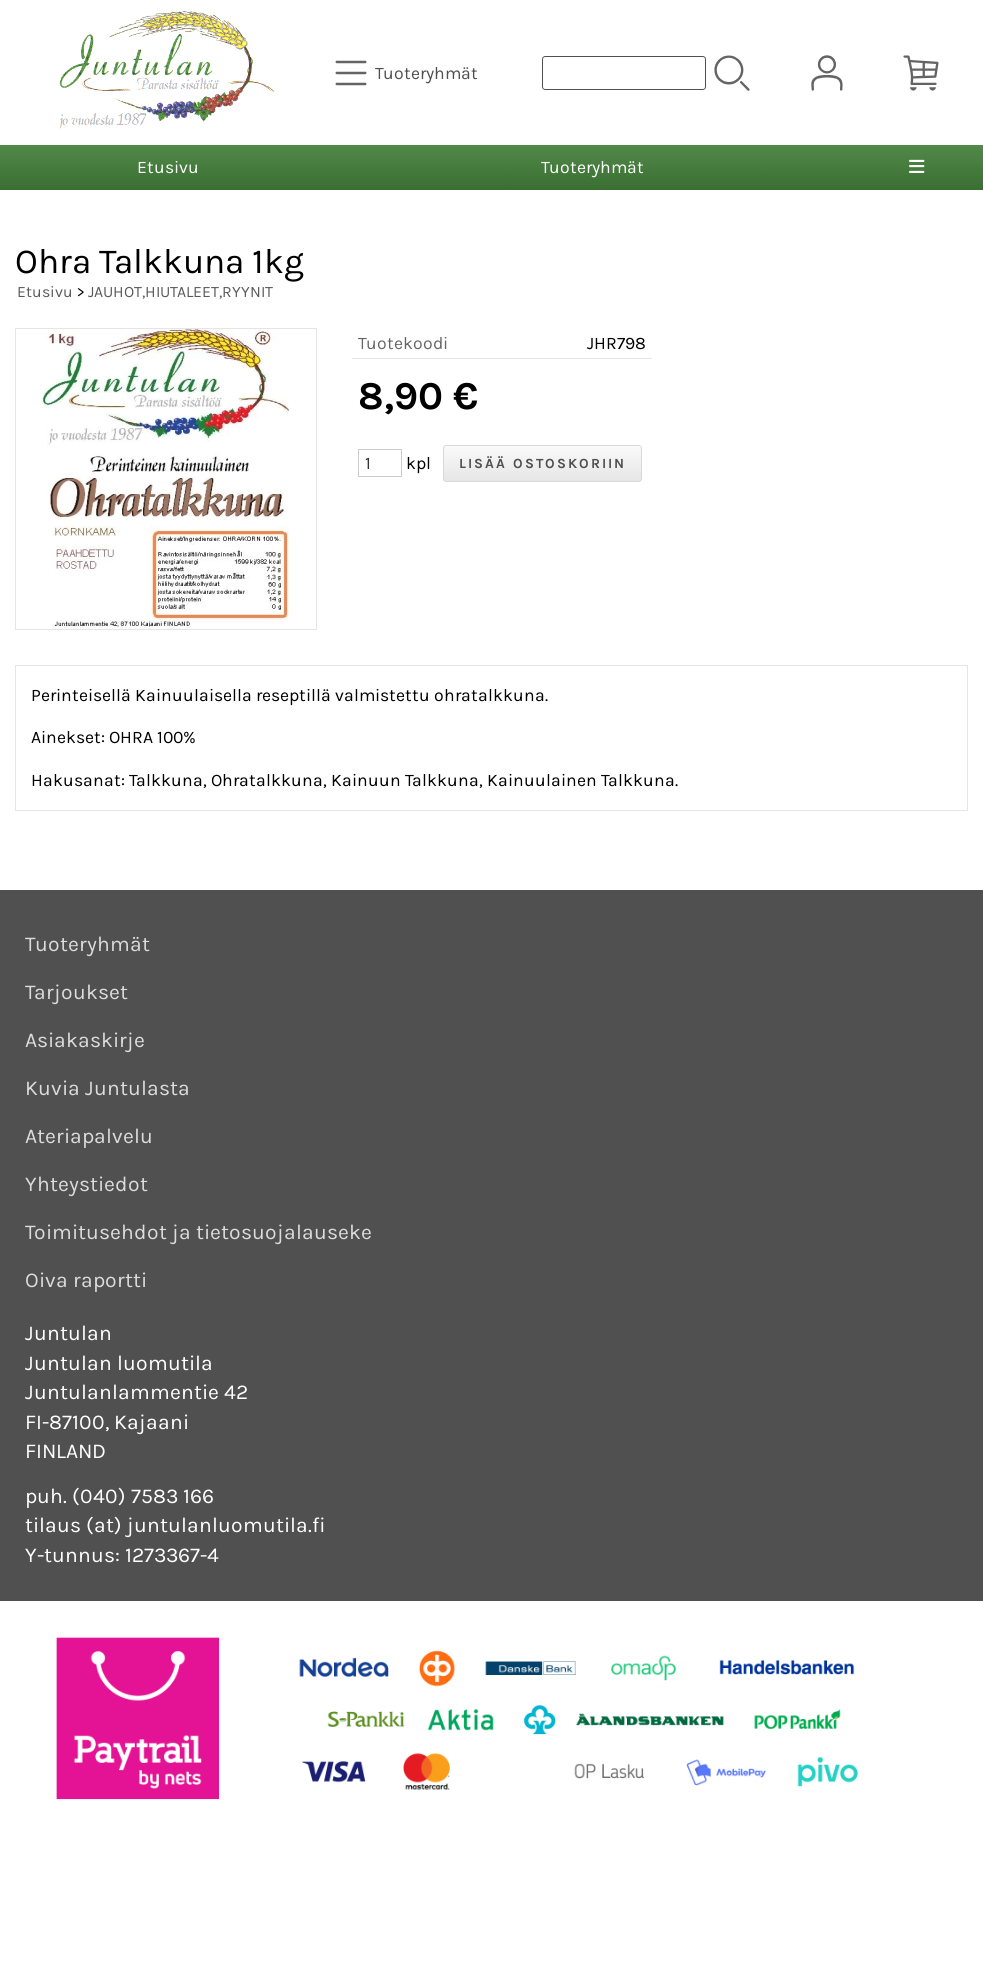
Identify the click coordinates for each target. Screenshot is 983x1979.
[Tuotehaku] (624, 73)
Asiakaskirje (85, 1040)
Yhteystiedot (86, 1184)
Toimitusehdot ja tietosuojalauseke (198, 1232)
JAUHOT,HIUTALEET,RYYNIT (180, 291)
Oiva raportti (86, 1280)
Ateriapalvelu (89, 1136)
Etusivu (168, 167)
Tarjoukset (76, 992)
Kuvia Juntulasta (107, 1088)
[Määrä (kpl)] (380, 463)
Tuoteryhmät (592, 167)
